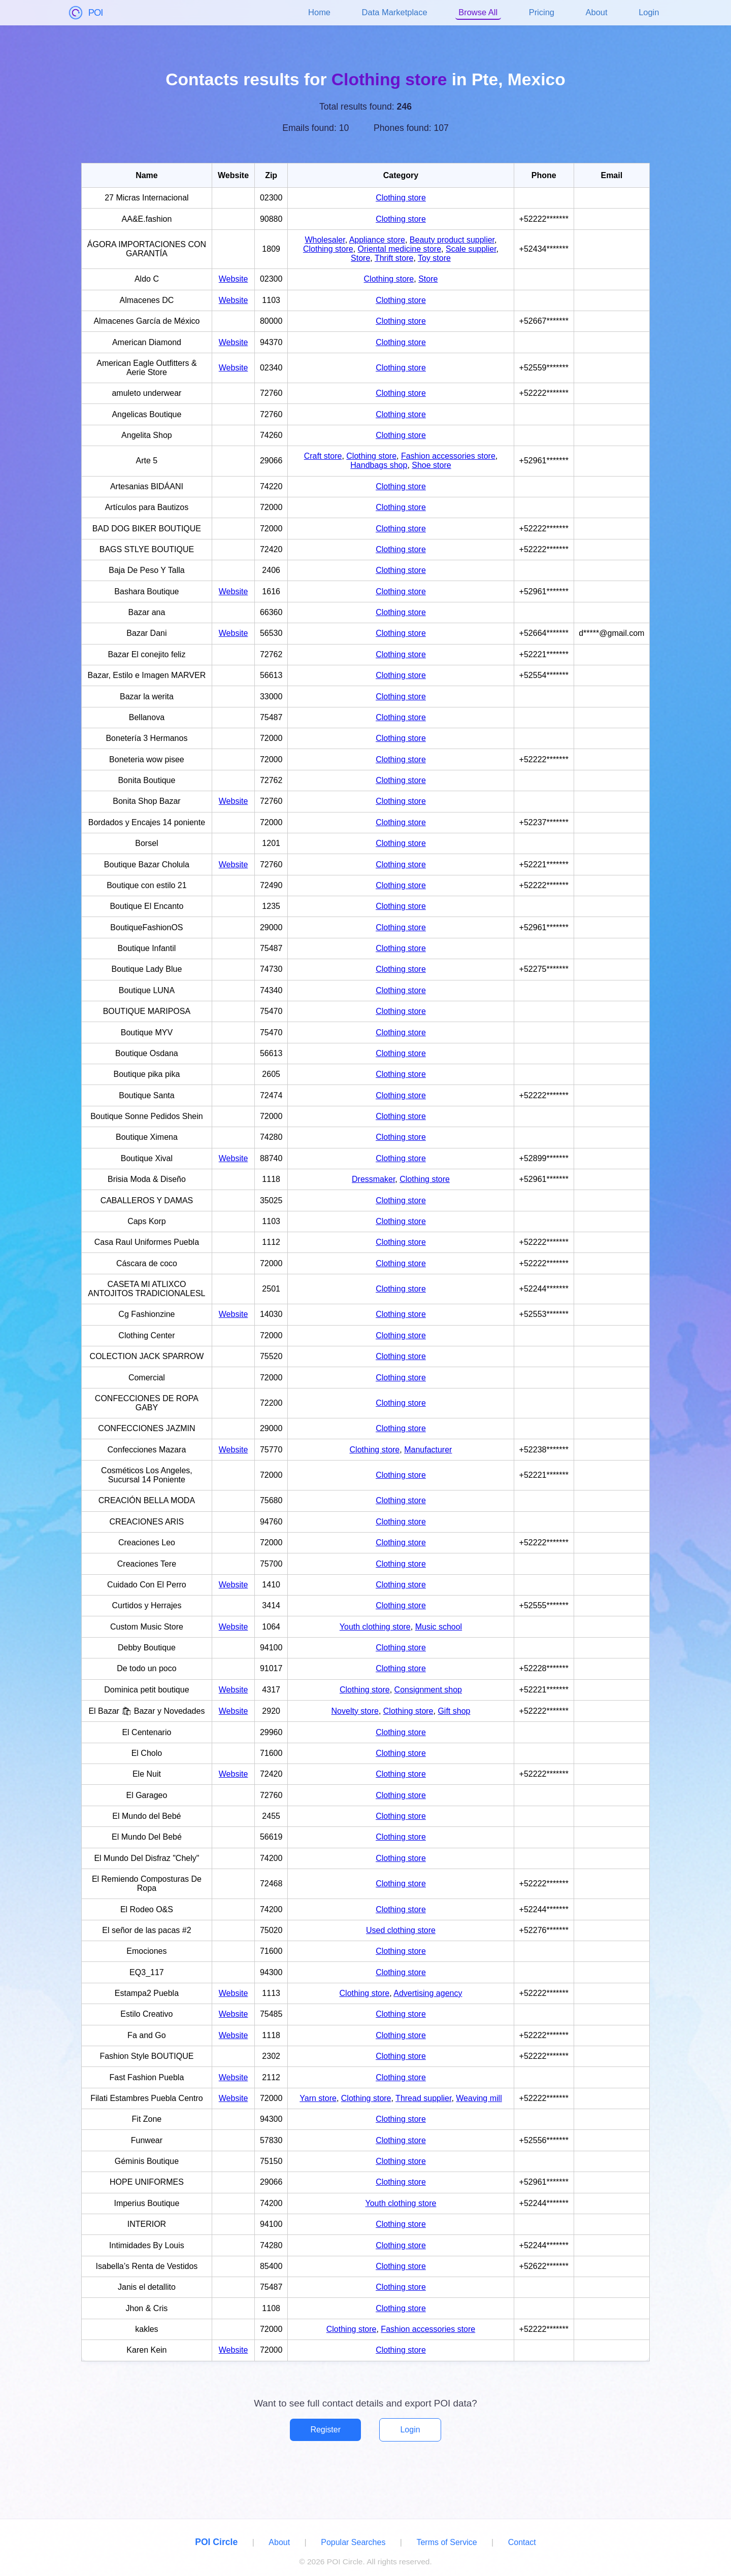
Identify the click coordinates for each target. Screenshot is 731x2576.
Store (360, 258)
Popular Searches (353, 2542)
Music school (438, 1626)
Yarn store (318, 2098)
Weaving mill (479, 2098)
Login (649, 12)
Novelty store (355, 1711)
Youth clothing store (375, 1626)
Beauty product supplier (452, 239)
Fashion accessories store (448, 456)
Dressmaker (373, 1179)
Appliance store (377, 239)
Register (325, 2429)
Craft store (323, 456)
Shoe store (431, 465)
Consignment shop (428, 1689)
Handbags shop (378, 465)
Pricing (541, 12)
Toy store (434, 258)
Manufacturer (428, 1449)
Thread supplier (423, 2098)
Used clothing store (401, 1930)
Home (319, 12)
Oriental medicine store (400, 249)
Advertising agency (427, 1993)
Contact (522, 2542)
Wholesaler (325, 239)
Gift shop (454, 1711)
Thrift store (394, 258)
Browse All (477, 12)
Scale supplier (471, 249)
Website (233, 279)
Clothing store (401, 197)
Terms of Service (446, 2542)
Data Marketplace (394, 12)
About (597, 12)
